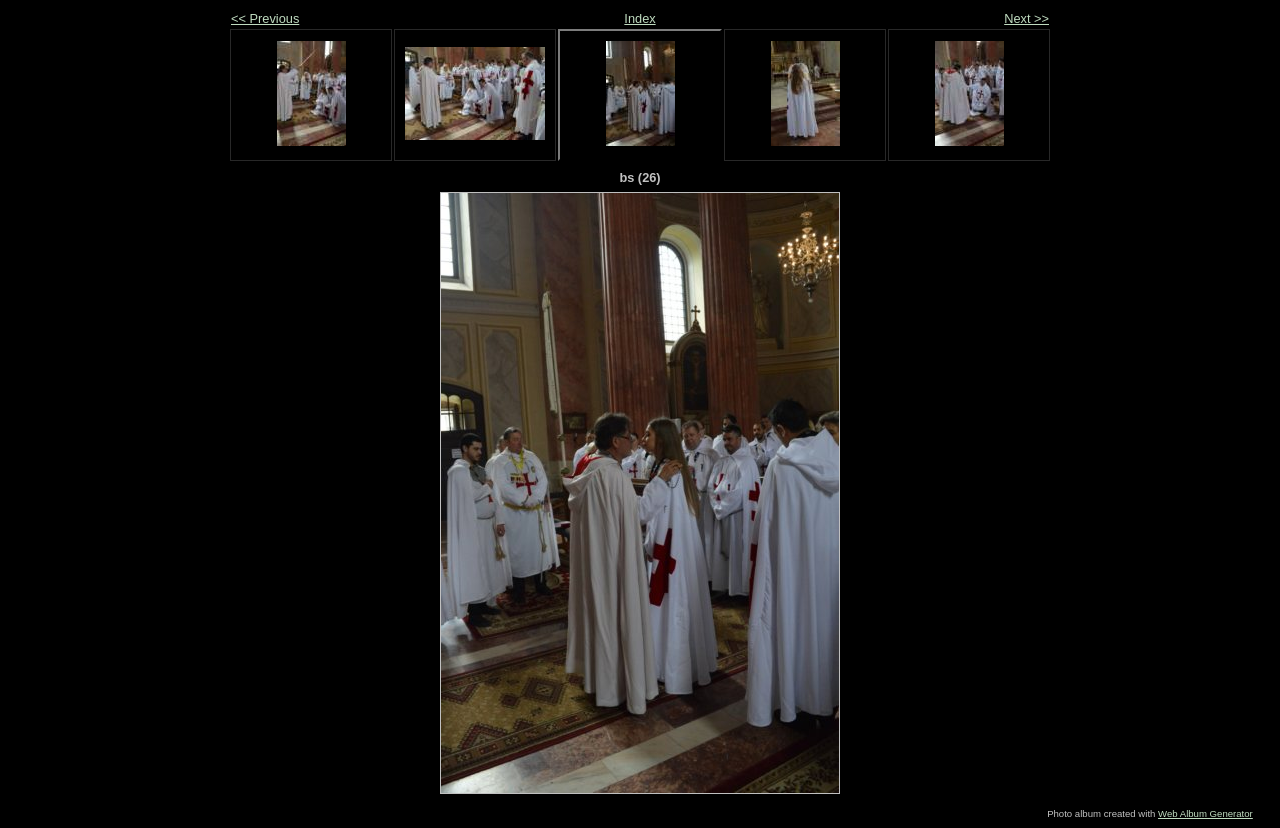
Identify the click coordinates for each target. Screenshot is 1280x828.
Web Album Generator (1205, 813)
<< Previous (265, 18)
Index (639, 18)
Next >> (1026, 18)
